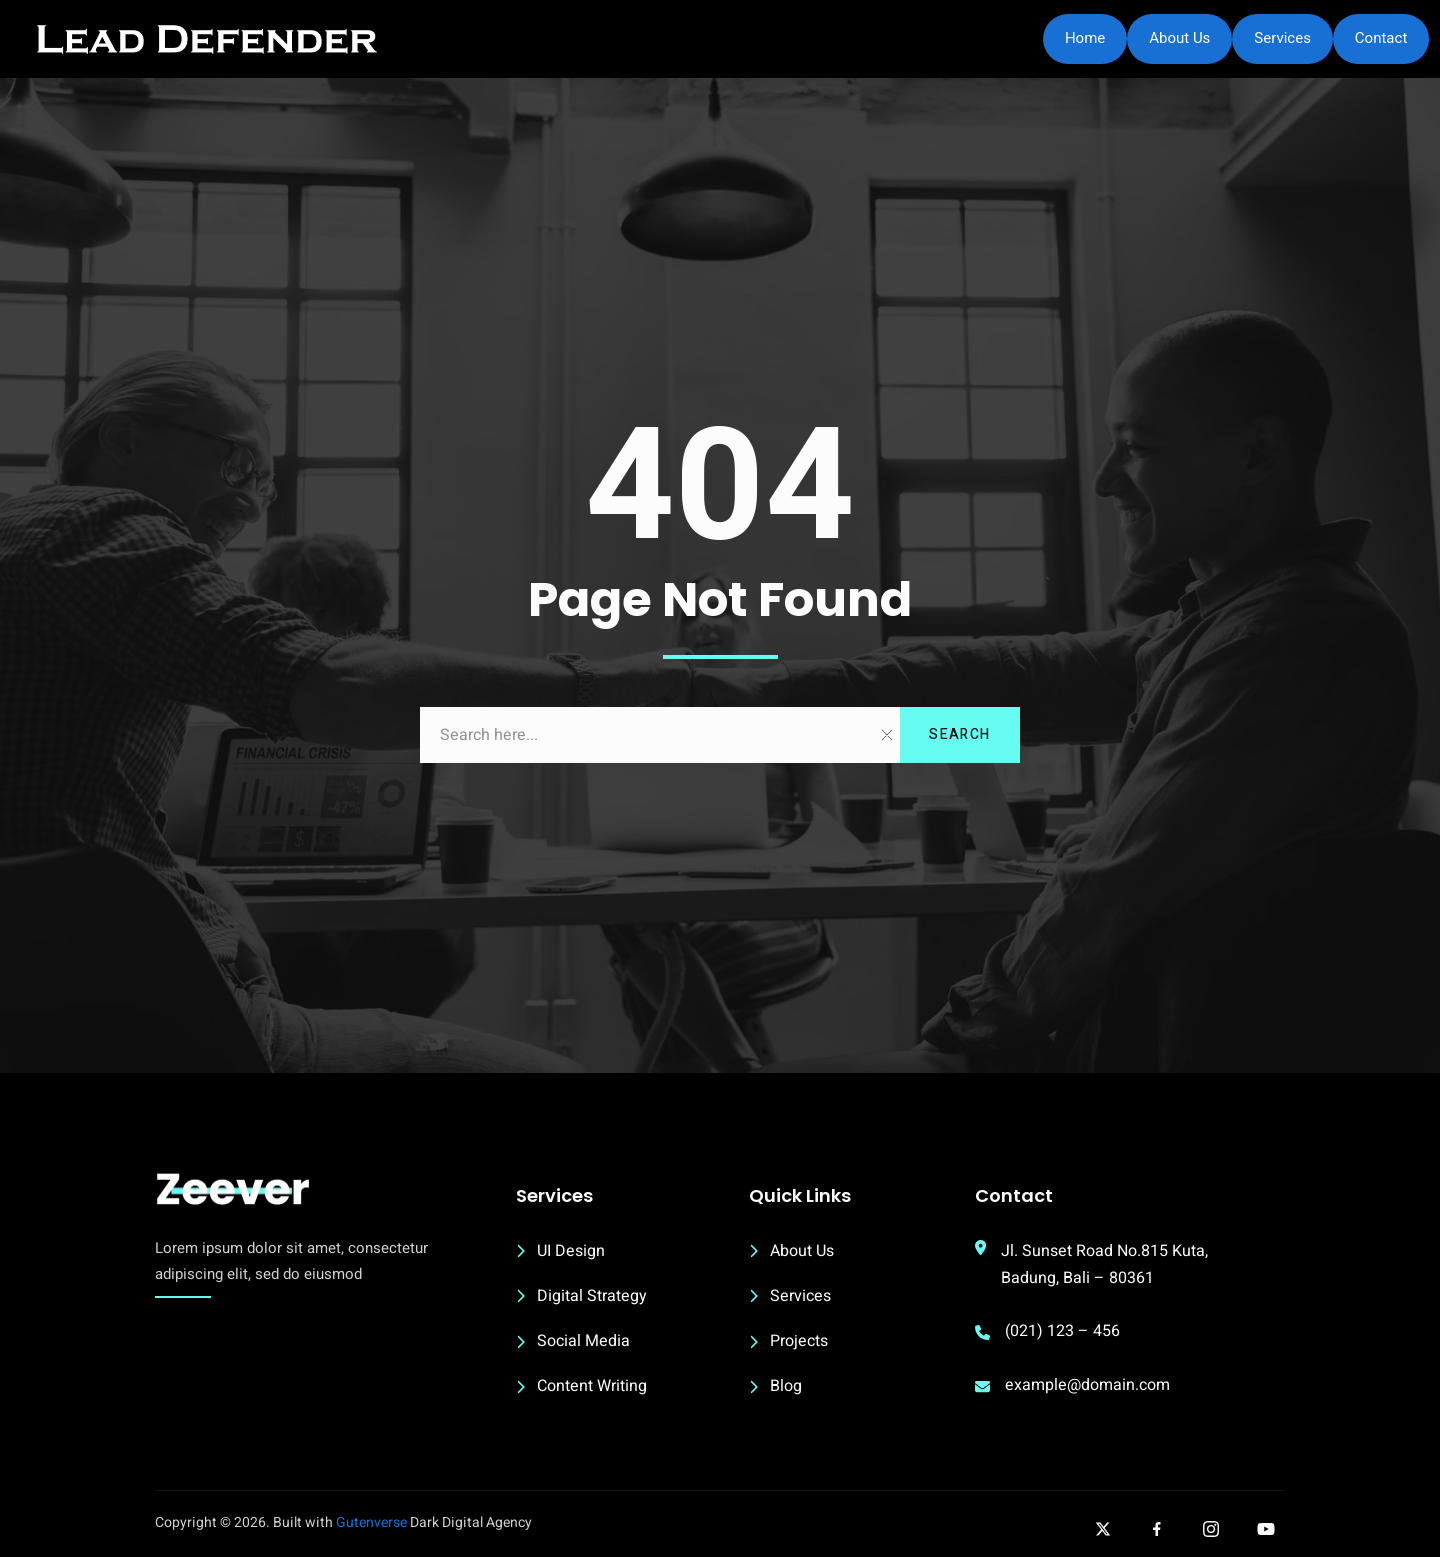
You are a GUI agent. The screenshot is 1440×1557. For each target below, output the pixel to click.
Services (1282, 38)
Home (1085, 38)
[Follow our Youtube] (1266, 1529)
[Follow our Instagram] (1211, 1529)
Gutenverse (371, 1522)
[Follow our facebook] (1157, 1529)
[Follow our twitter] (1103, 1529)
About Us (1179, 38)
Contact (1381, 38)
